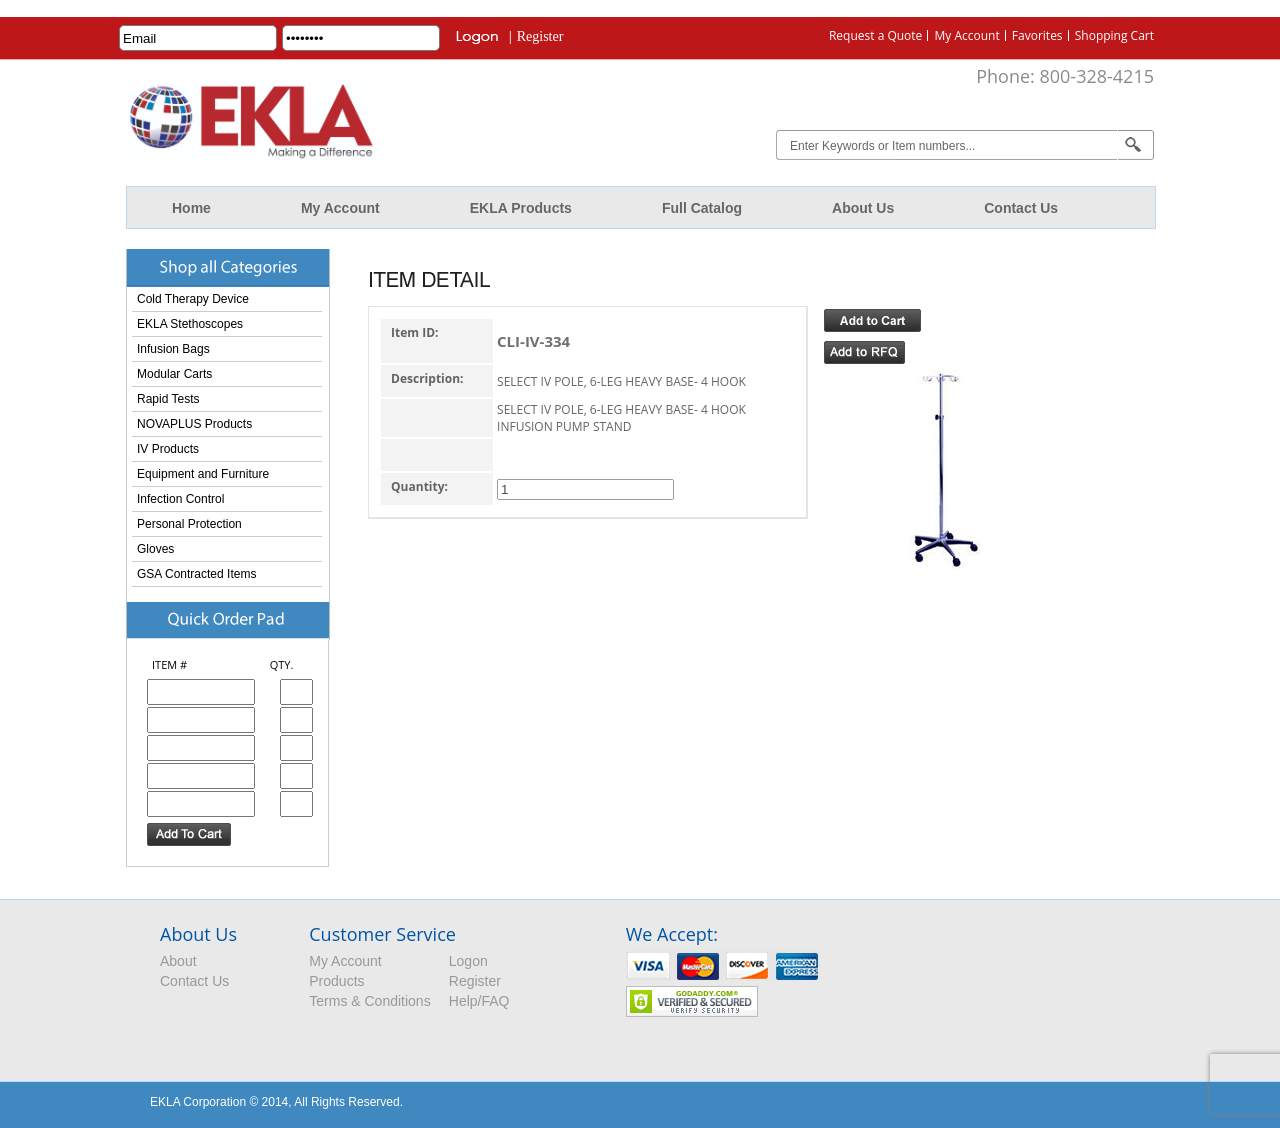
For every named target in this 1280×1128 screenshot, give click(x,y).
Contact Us (1021, 208)
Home (191, 208)
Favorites (1037, 35)
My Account (966, 35)
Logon (468, 961)
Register (540, 36)
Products (336, 981)
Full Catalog (702, 208)
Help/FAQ (479, 1001)
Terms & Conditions (369, 1001)
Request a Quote (875, 35)
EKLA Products (521, 208)
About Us (863, 208)
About (178, 961)
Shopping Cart (1114, 35)
